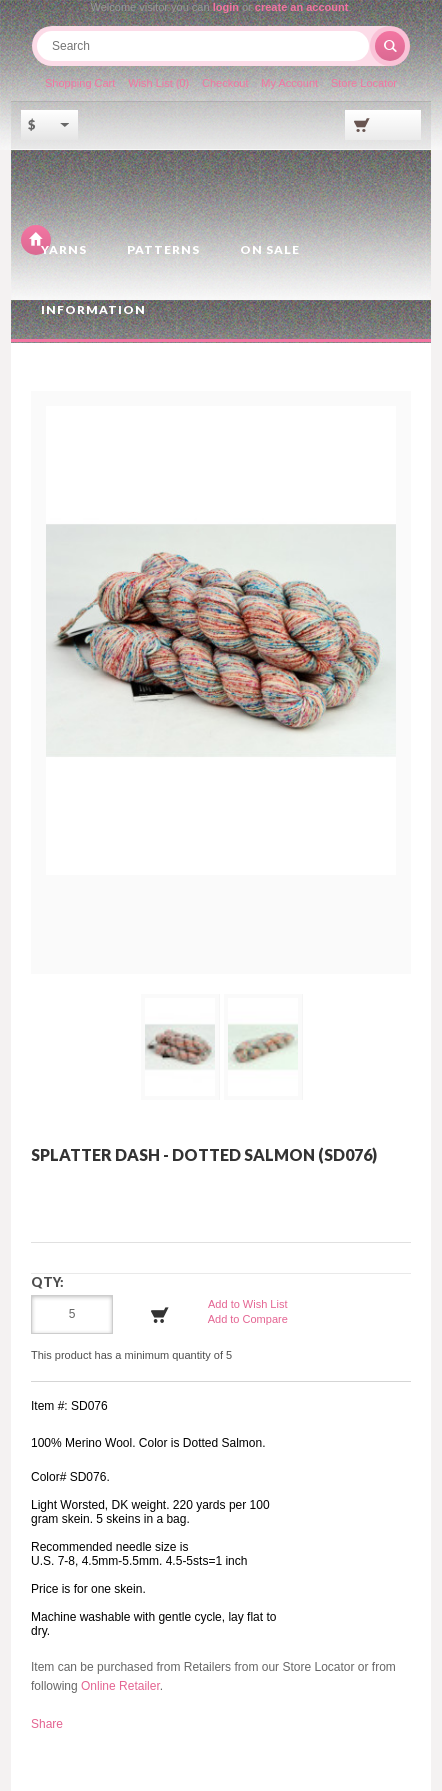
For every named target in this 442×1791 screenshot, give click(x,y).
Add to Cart (160, 1315)
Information (93, 309)
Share (47, 1724)
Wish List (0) (158, 83)
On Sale (270, 249)
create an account (302, 7)
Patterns (163, 249)
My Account (289, 83)
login (226, 7)
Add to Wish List (247, 1304)
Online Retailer (120, 1686)
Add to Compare (248, 1319)
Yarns (64, 249)
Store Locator (364, 83)
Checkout (225, 83)
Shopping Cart (80, 83)
